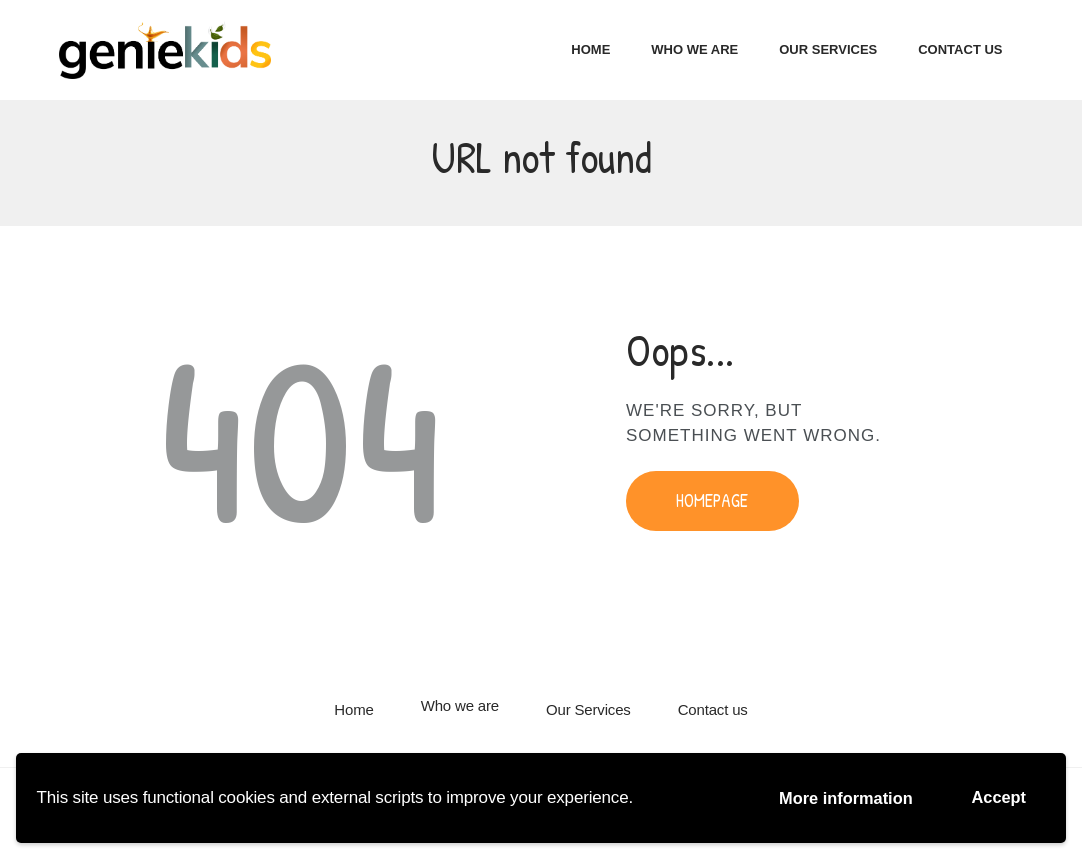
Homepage (712, 502)
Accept (997, 796)
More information (839, 797)
